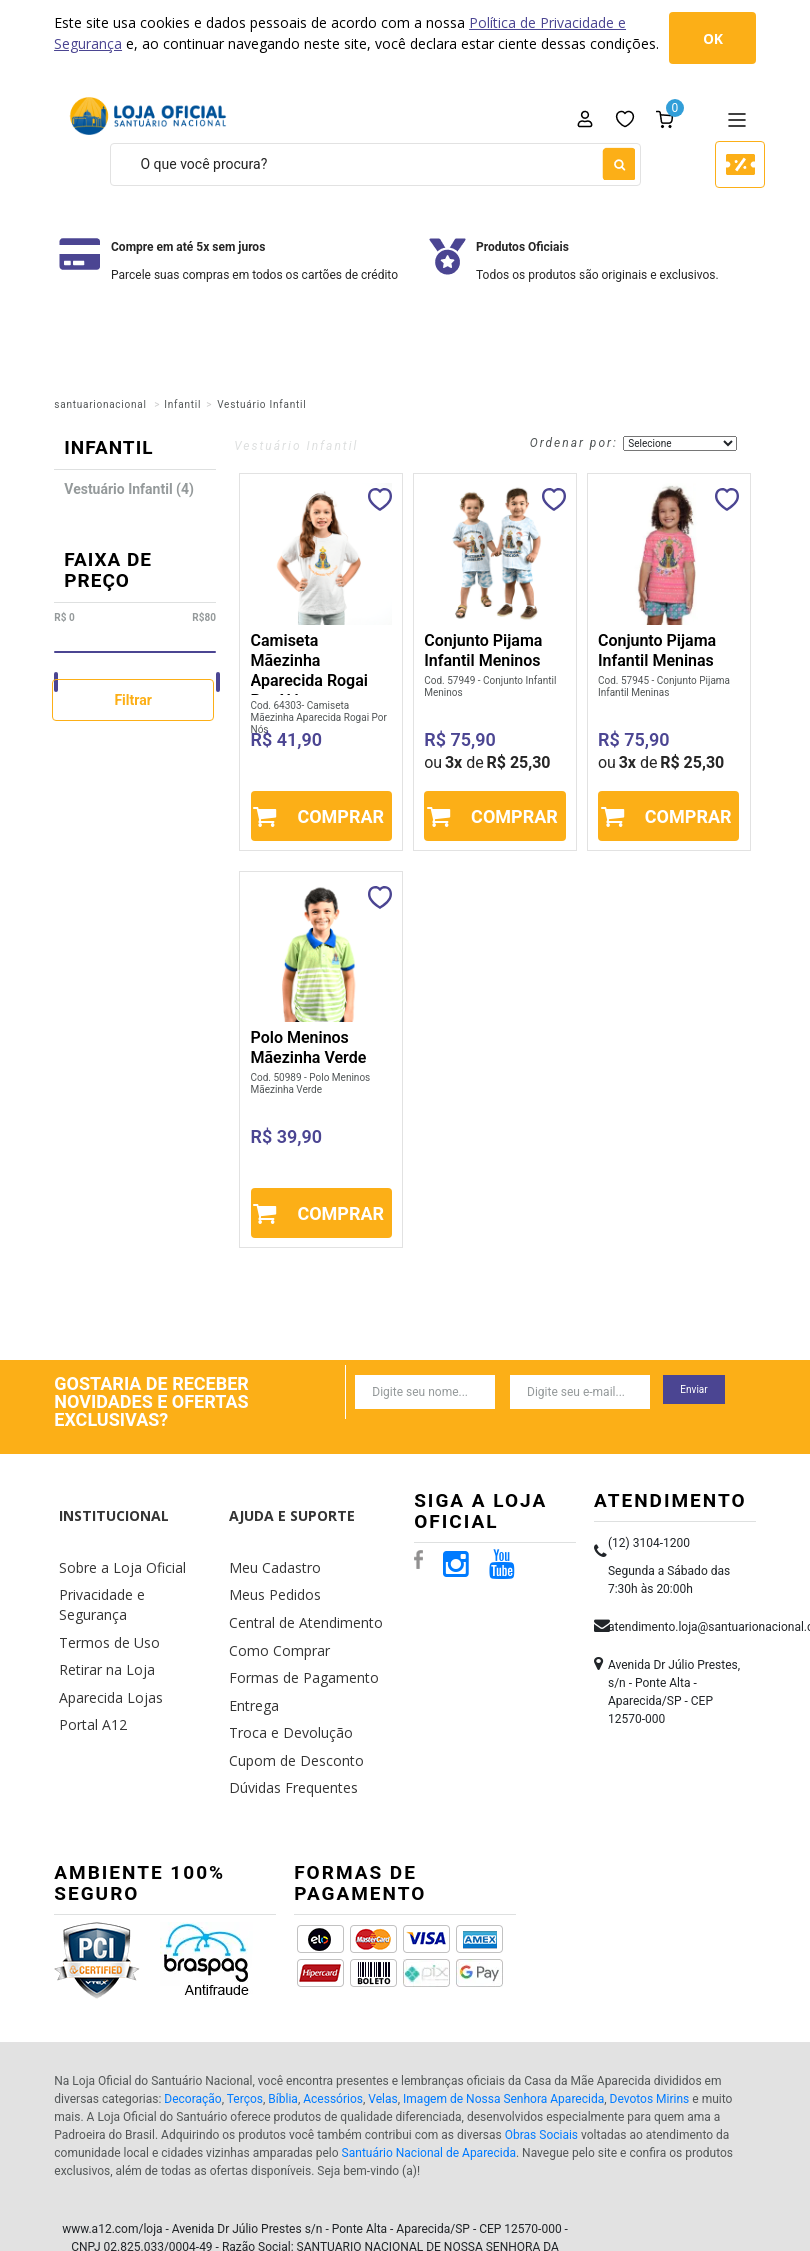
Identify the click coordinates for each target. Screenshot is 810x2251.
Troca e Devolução (282, 1670)
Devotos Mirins (650, 2036)
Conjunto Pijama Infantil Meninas (657, 650)
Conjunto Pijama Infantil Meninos (483, 650)
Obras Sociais (541, 2072)
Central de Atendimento (297, 1576)
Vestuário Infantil (261, 404)
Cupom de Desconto (288, 1694)
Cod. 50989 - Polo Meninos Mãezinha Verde (311, 1083)
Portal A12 (88, 1647)
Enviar (693, 1389)
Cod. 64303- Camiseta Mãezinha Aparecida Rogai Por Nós (319, 717)
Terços (245, 2036)
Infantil (182, 404)
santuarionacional (100, 404)
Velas (382, 2036)
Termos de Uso (103, 1576)
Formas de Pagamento (293, 1623)
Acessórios (333, 2036)
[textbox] (375, 164)
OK (713, 38)
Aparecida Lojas (105, 1623)
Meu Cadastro (269, 1529)
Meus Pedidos (269, 1552)
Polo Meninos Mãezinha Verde (309, 1047)
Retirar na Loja (100, 1600)
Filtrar (132, 700)
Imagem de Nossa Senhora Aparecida (503, 2036)
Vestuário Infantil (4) (129, 489)
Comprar (340, 816)
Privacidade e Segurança (128, 1552)
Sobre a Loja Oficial (114, 1529)
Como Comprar (274, 1600)
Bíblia (283, 2036)
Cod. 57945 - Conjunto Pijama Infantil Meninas (664, 686)
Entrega (250, 1647)
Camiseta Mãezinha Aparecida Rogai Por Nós (309, 670)
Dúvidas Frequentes (285, 1717)
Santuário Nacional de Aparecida (429, 2090)
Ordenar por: (574, 443)
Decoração (192, 2036)
